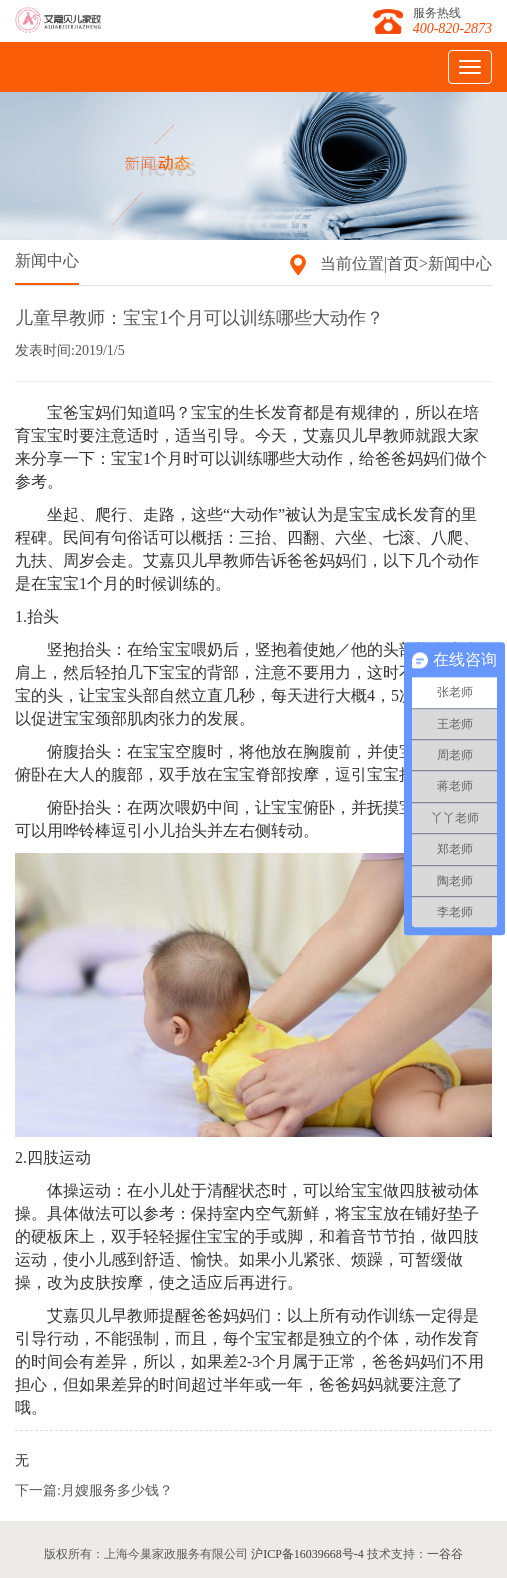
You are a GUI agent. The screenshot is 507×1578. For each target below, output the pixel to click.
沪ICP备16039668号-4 (307, 1554)
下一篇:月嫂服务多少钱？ (94, 1490)
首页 (403, 263)
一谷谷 (445, 1554)
